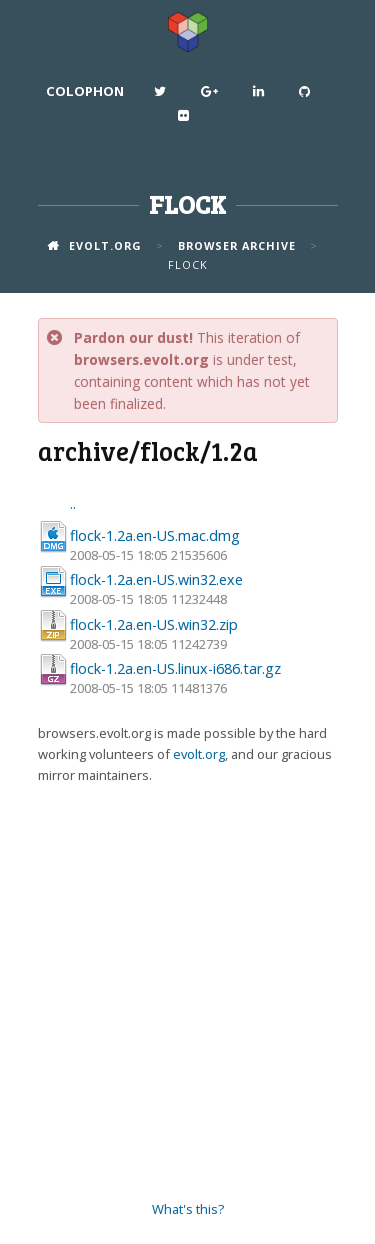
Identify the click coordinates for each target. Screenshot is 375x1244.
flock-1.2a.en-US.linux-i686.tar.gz (175, 668)
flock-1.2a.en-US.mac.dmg (155, 535)
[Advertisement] (187, 993)
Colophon (85, 91)
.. (73, 503)
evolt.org (199, 754)
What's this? (188, 1209)
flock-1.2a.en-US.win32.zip (154, 624)
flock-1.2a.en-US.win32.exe (156, 579)
